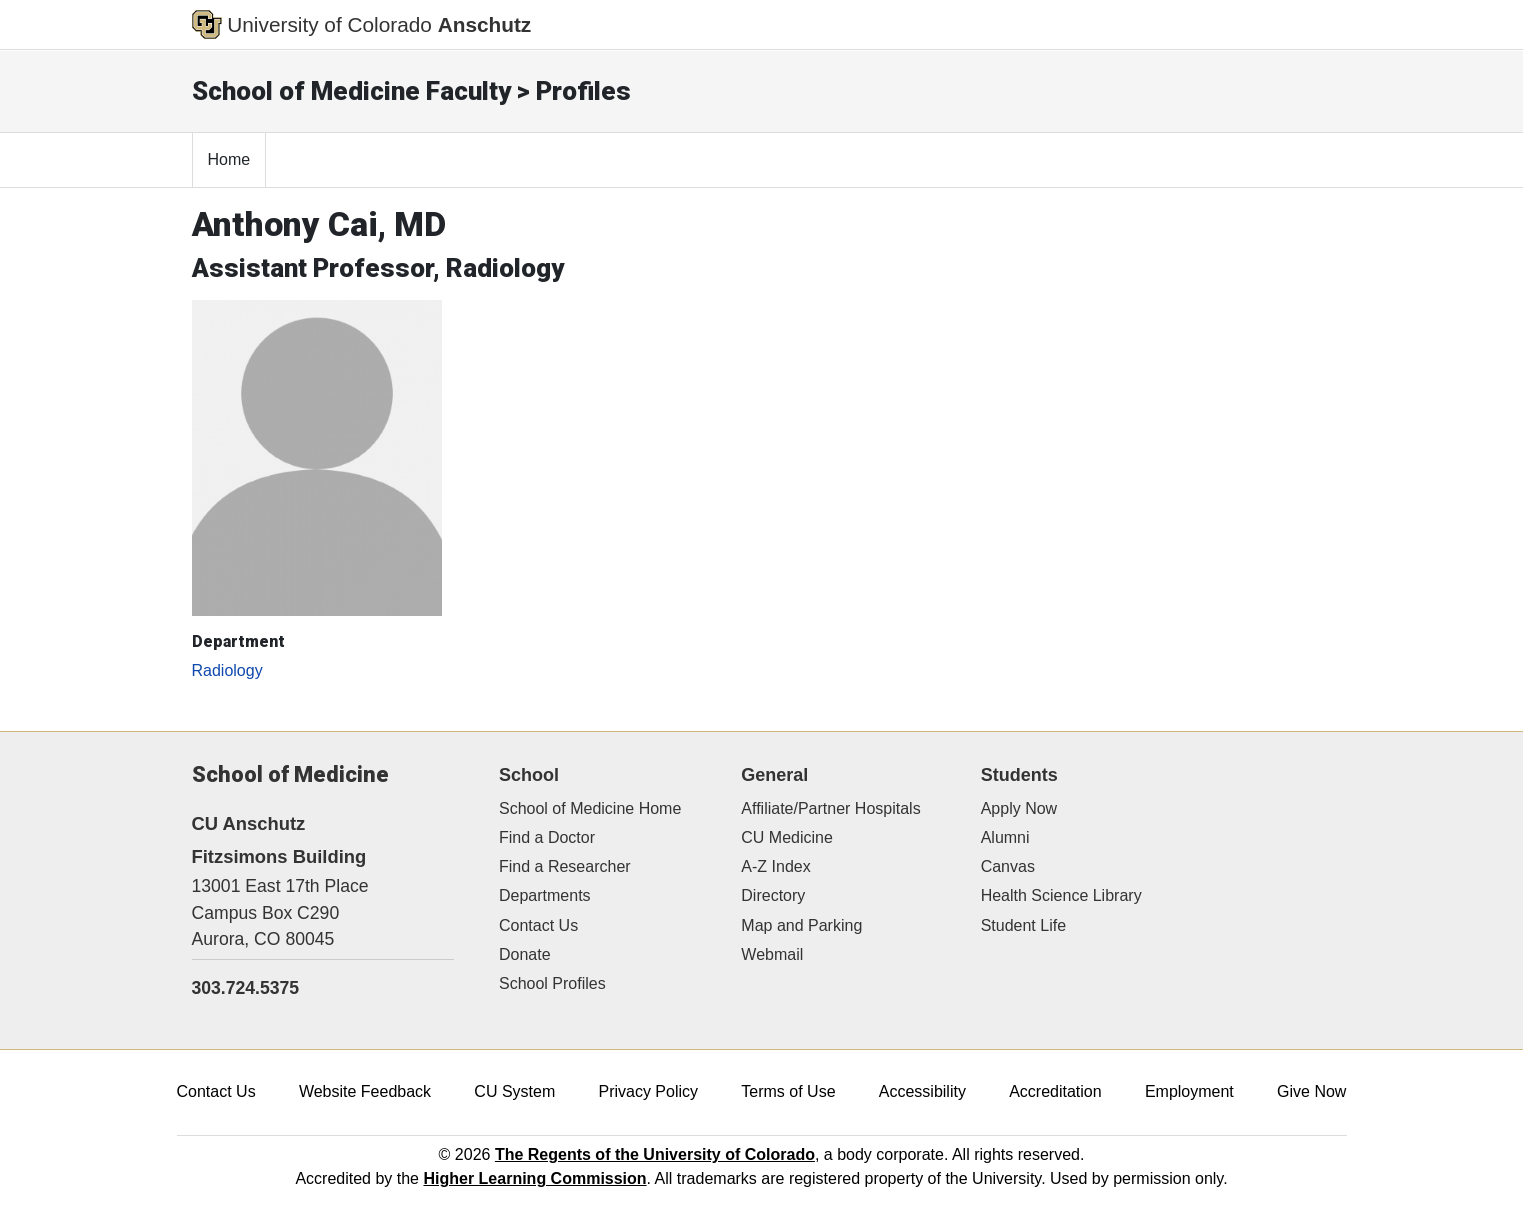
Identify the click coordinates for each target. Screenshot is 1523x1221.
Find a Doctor (547, 837)
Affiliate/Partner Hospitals (830, 808)
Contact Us (538, 925)
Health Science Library (1061, 895)
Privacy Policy (648, 1091)
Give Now (1311, 1091)
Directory (773, 895)
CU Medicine (787, 837)
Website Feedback (365, 1091)
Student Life (1023, 925)
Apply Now (1019, 808)
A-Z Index (775, 866)
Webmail (772, 954)
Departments (545, 895)
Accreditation (1055, 1091)
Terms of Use (788, 1091)
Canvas (1008, 866)
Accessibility (922, 1091)
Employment (1189, 1091)
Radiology (227, 670)
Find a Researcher (565, 866)
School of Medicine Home (590, 808)
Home (229, 159)
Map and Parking (801, 925)
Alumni (1005, 837)
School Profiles (552, 983)
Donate (525, 954)
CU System (514, 1091)
